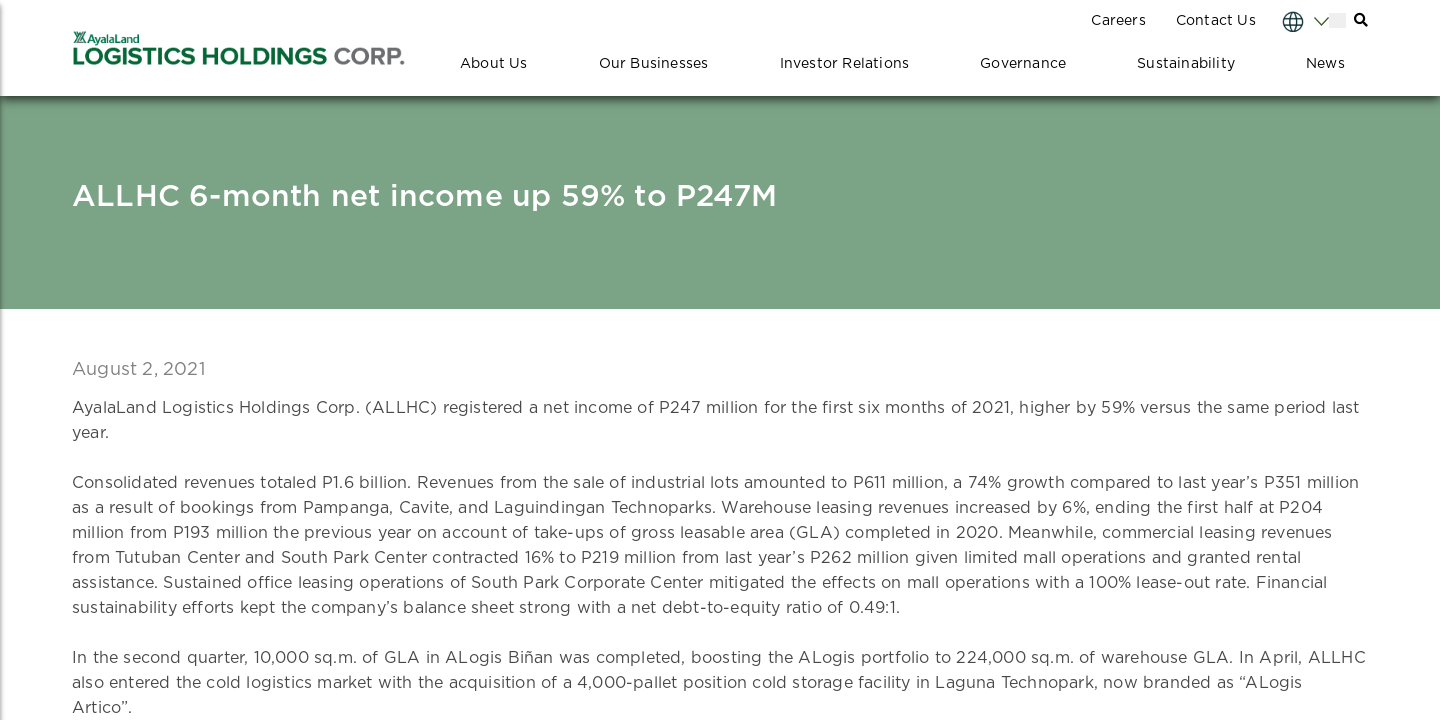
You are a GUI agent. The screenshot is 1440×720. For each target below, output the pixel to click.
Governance (1023, 64)
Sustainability (1186, 64)
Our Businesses (654, 64)
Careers (1118, 21)
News (1325, 64)
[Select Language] (1286, 20)
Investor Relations (845, 64)
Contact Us (1216, 21)
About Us (494, 64)
